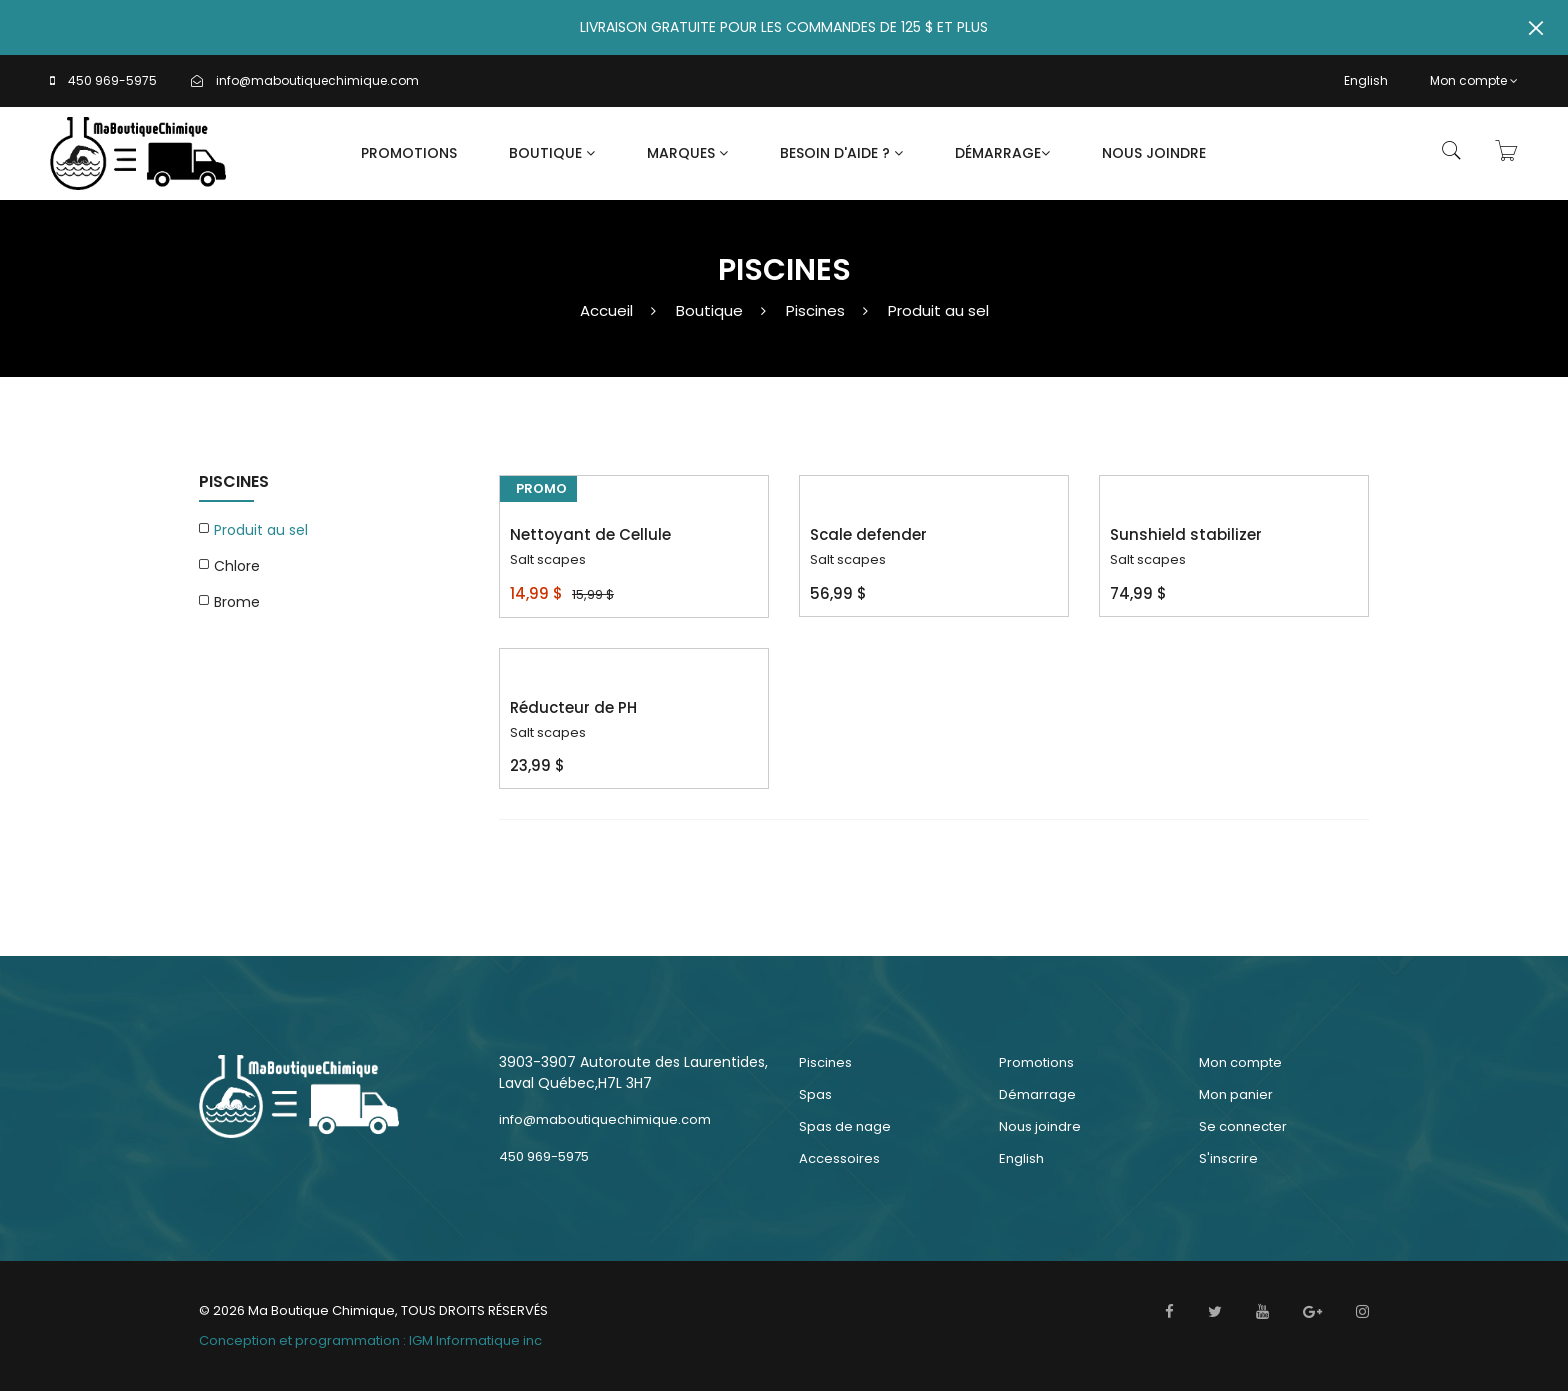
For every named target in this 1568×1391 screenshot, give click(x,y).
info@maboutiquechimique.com (317, 80)
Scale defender (868, 534)
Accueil (606, 310)
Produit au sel (938, 310)
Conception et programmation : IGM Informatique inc (370, 1340)
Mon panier (1236, 1094)
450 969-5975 (112, 80)
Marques (687, 153)
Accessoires (839, 1158)
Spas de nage (845, 1126)
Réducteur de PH (573, 707)
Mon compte (1474, 80)
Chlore (237, 566)
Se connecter (1243, 1126)
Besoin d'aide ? (841, 153)
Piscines (815, 310)
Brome (237, 602)
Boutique (552, 153)
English (1366, 80)
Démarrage (1002, 153)
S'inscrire (1228, 1158)
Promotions (409, 153)
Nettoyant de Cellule (590, 534)
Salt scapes (548, 559)
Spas (815, 1094)
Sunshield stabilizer (1186, 534)
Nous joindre (1154, 153)
